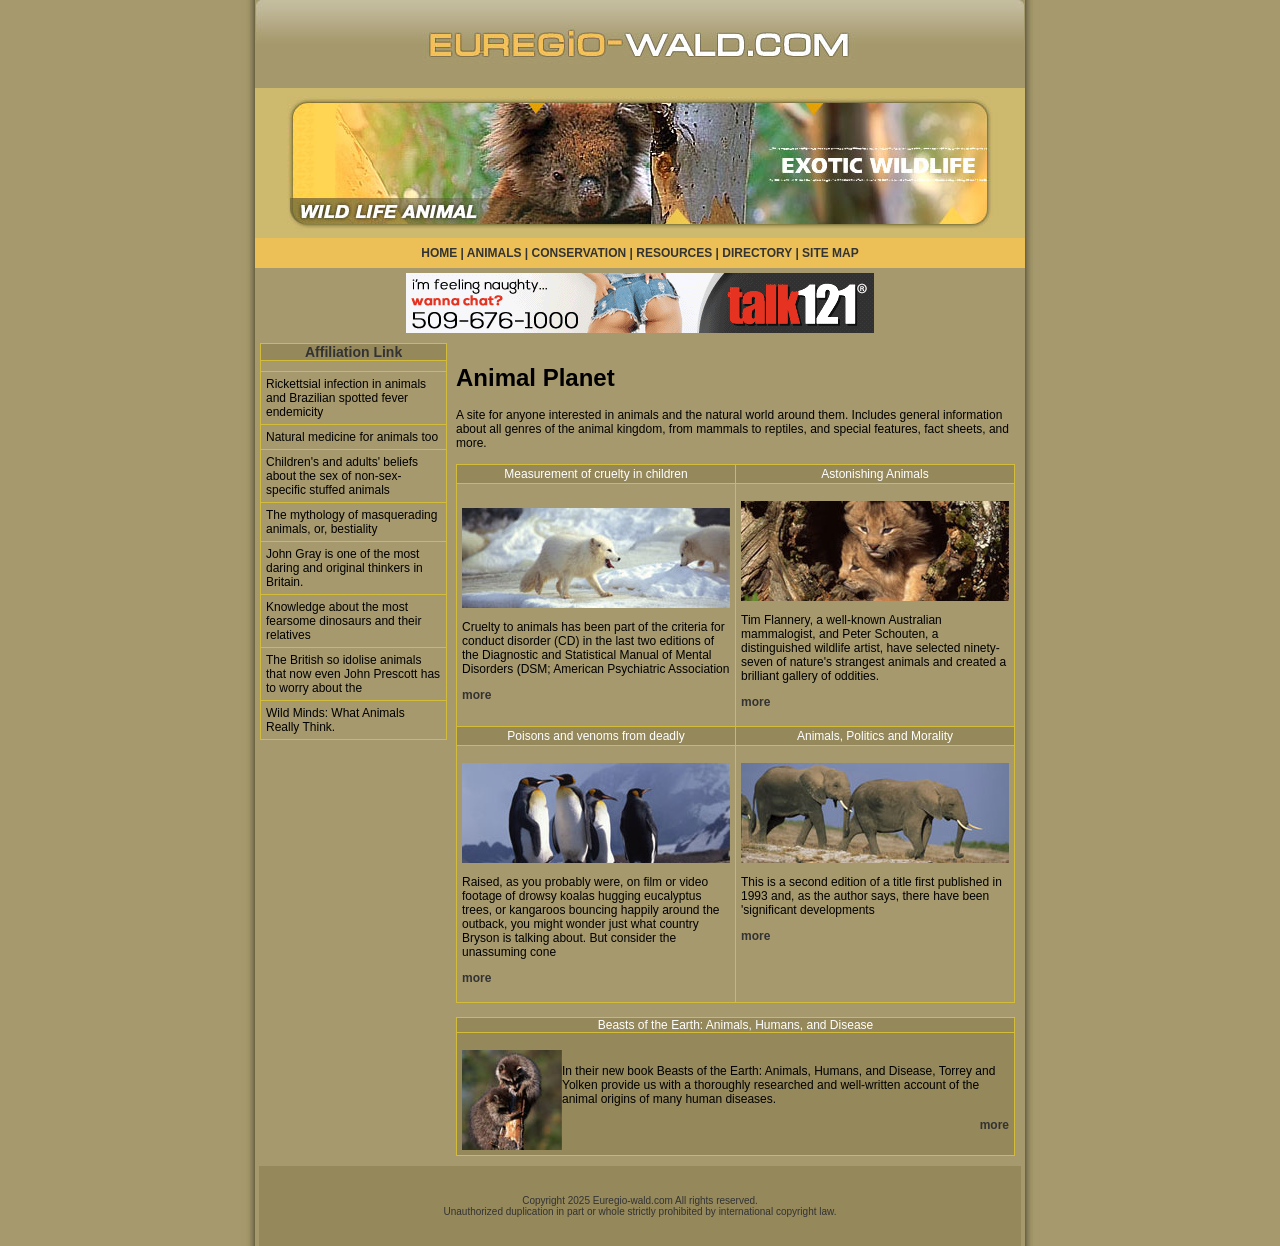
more (476, 695)
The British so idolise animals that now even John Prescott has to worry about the (353, 674)
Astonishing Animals (874, 474)
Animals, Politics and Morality (875, 736)
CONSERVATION (579, 253)
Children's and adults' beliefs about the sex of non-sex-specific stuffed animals (342, 476)
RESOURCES (674, 253)
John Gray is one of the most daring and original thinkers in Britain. (344, 568)
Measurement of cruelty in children (595, 474)
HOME (439, 253)
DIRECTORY (757, 253)
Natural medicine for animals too (352, 437)
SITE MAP (830, 253)
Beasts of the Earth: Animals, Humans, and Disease (735, 1025)
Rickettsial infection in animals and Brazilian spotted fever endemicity (346, 398)
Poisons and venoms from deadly (595, 736)
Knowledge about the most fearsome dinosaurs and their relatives (343, 621)
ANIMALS (494, 253)
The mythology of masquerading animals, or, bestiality (351, 522)
